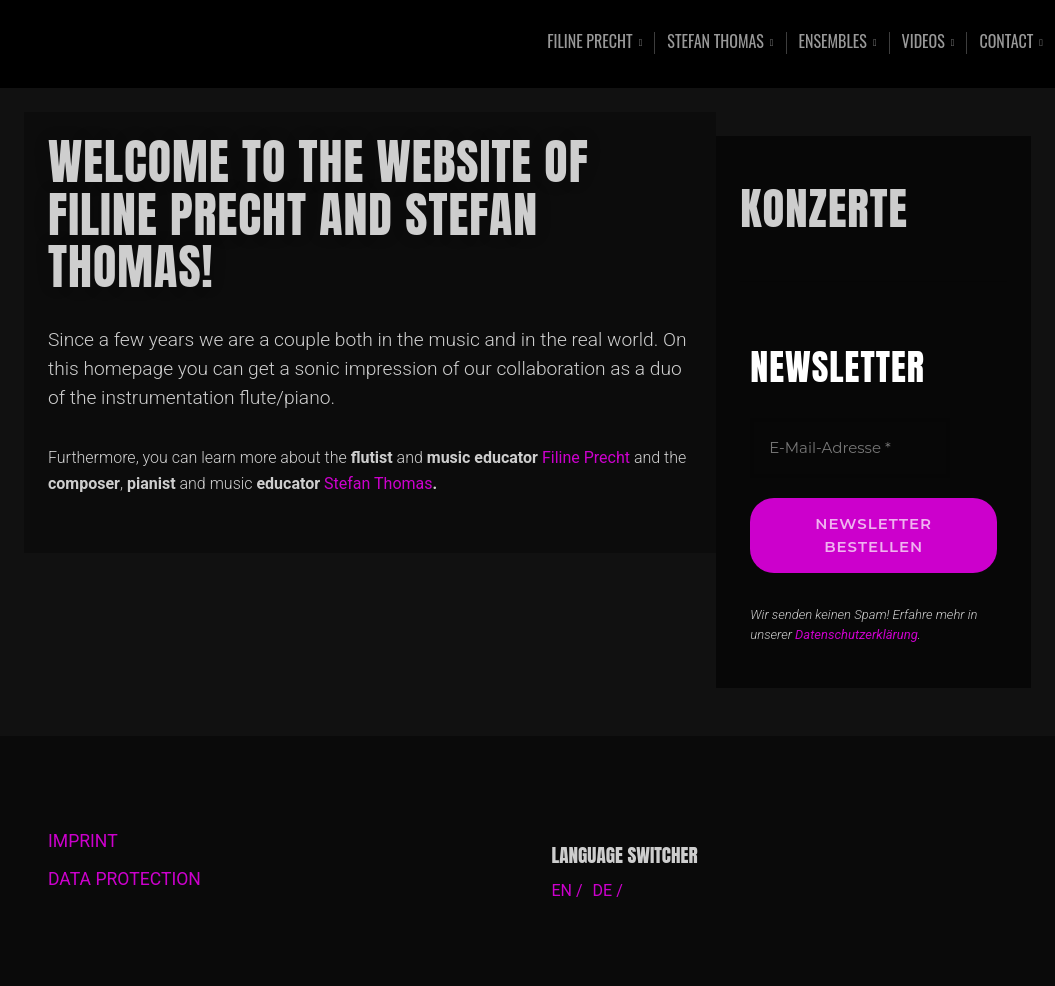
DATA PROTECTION (124, 879)
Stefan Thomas (715, 42)
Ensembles (833, 42)
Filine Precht (590, 42)
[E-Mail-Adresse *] (850, 448)
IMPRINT (83, 841)
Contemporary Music (211, 43)
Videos (923, 42)
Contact (1006, 42)
